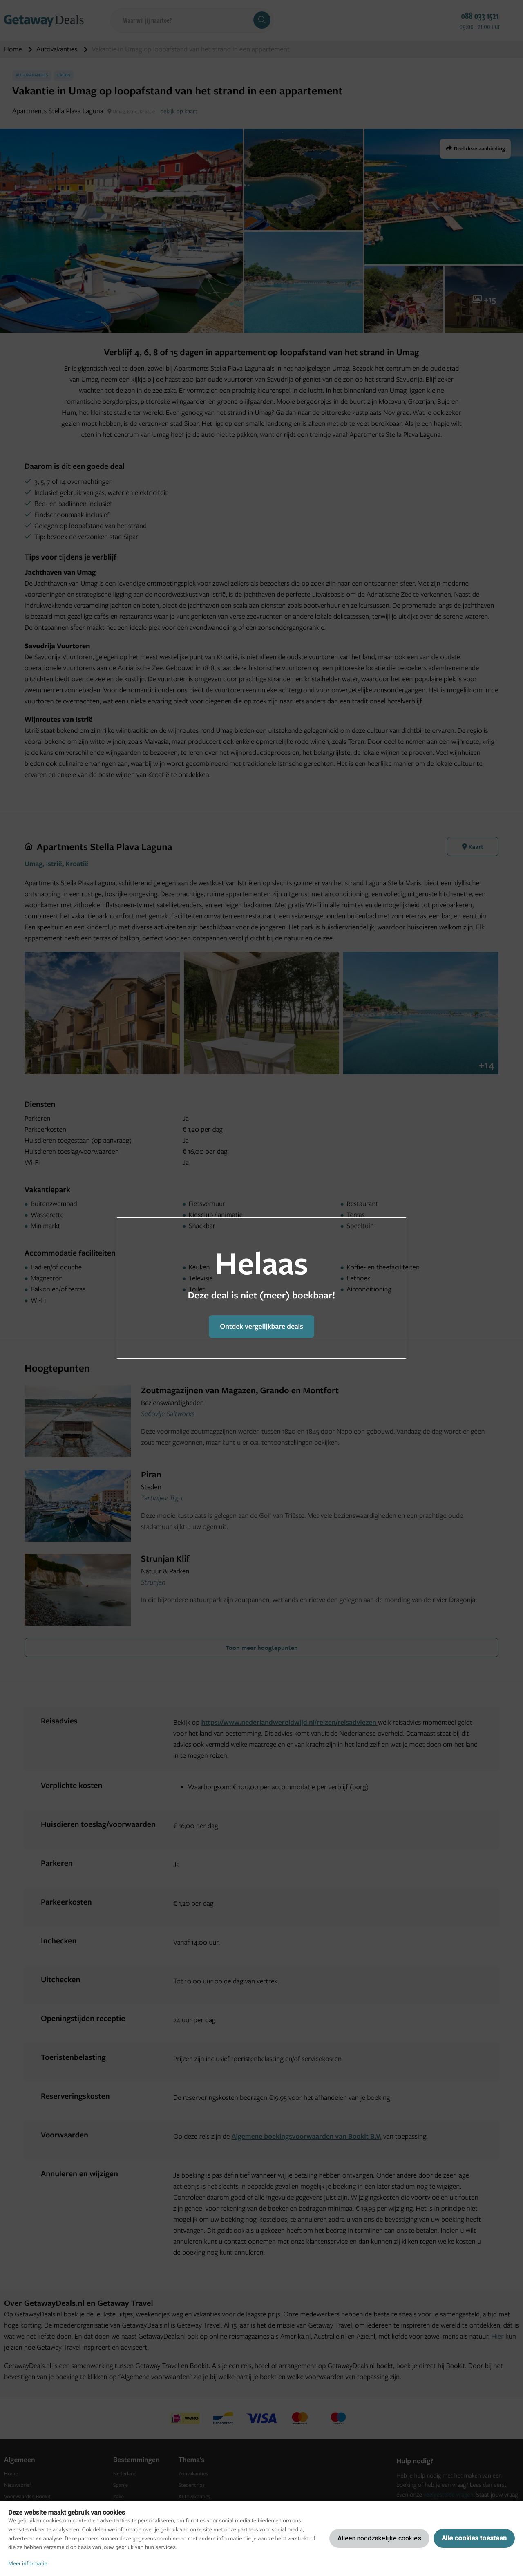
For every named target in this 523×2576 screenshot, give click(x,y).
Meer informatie (27, 2563)
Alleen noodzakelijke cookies (379, 2538)
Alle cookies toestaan (474, 2538)
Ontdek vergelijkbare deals (261, 1326)
